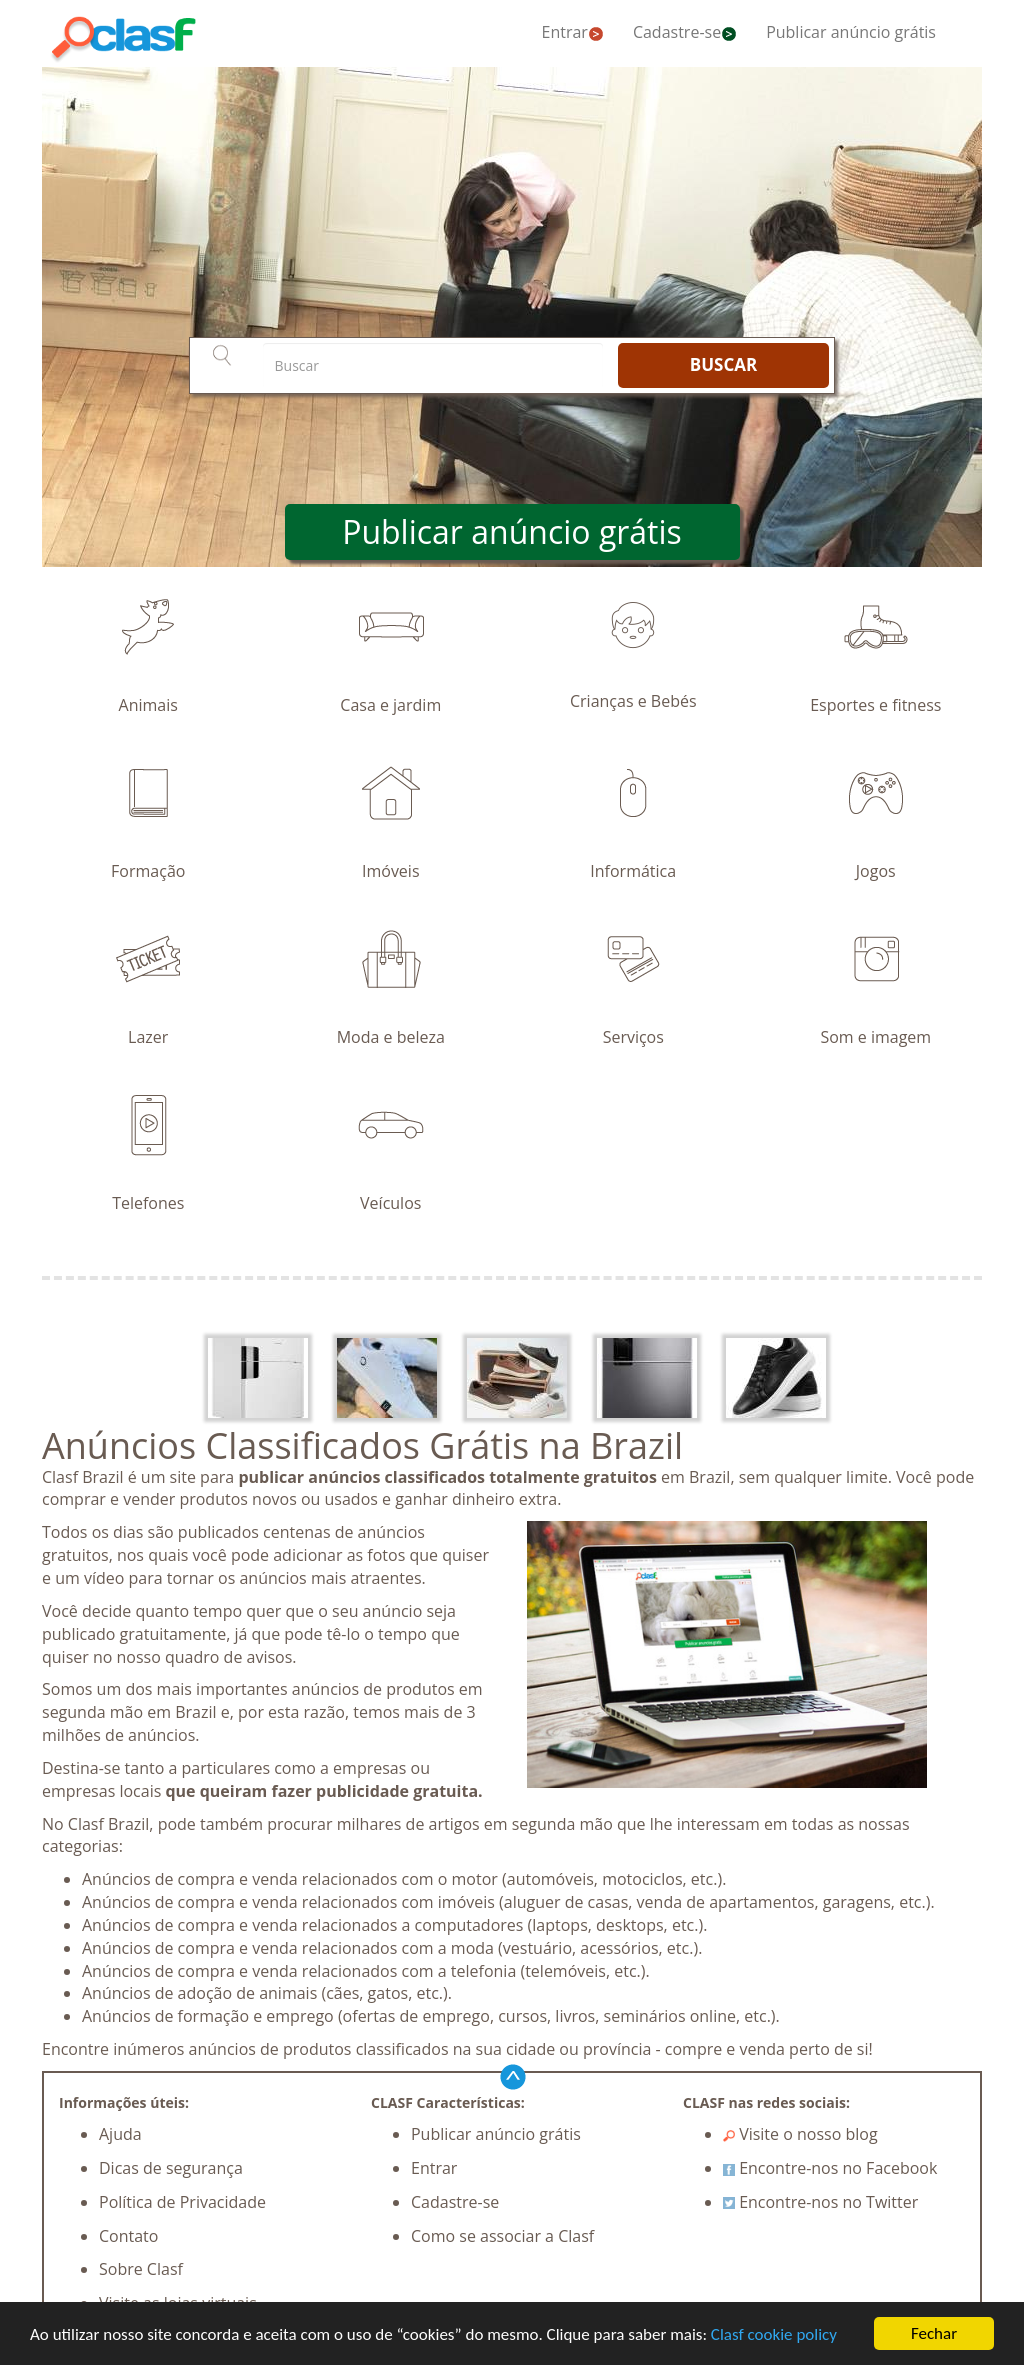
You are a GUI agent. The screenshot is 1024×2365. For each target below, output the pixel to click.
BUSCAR (723, 364)
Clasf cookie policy (774, 2334)
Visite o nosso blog (800, 2134)
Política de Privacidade (182, 2202)
